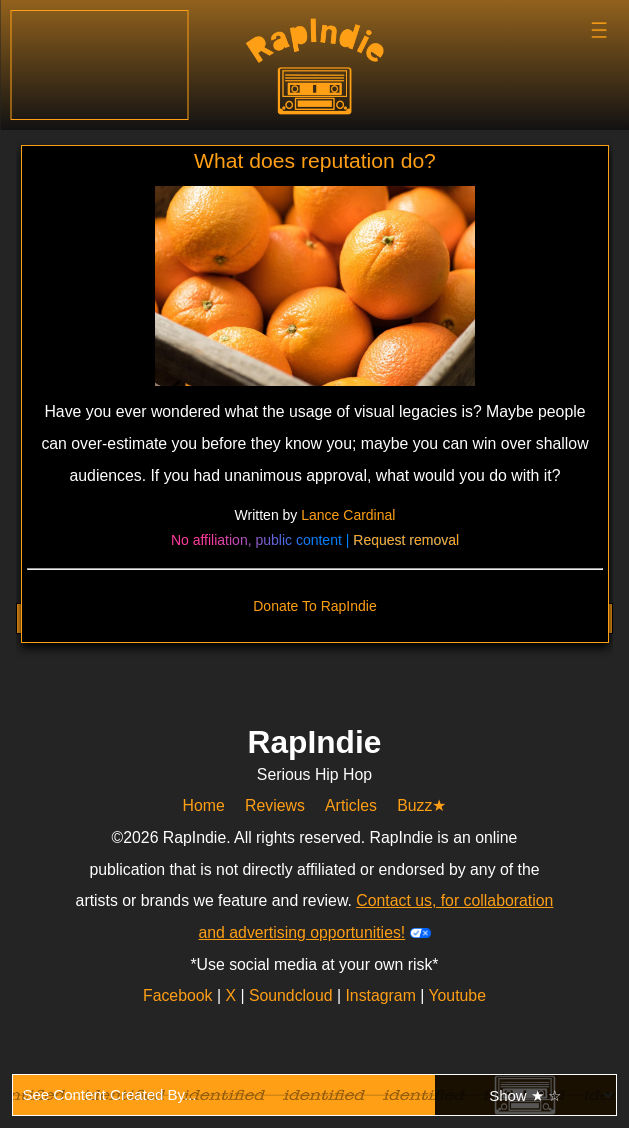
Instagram (382, 995)
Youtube (457, 995)
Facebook (180, 995)
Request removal (406, 540)
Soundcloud (293, 995)
